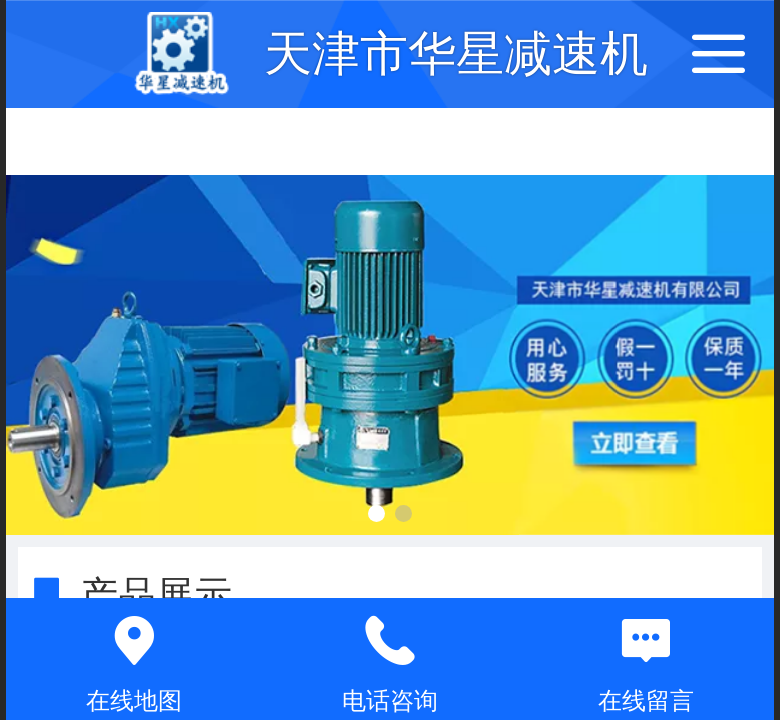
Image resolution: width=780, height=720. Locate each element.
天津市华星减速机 (456, 53)
